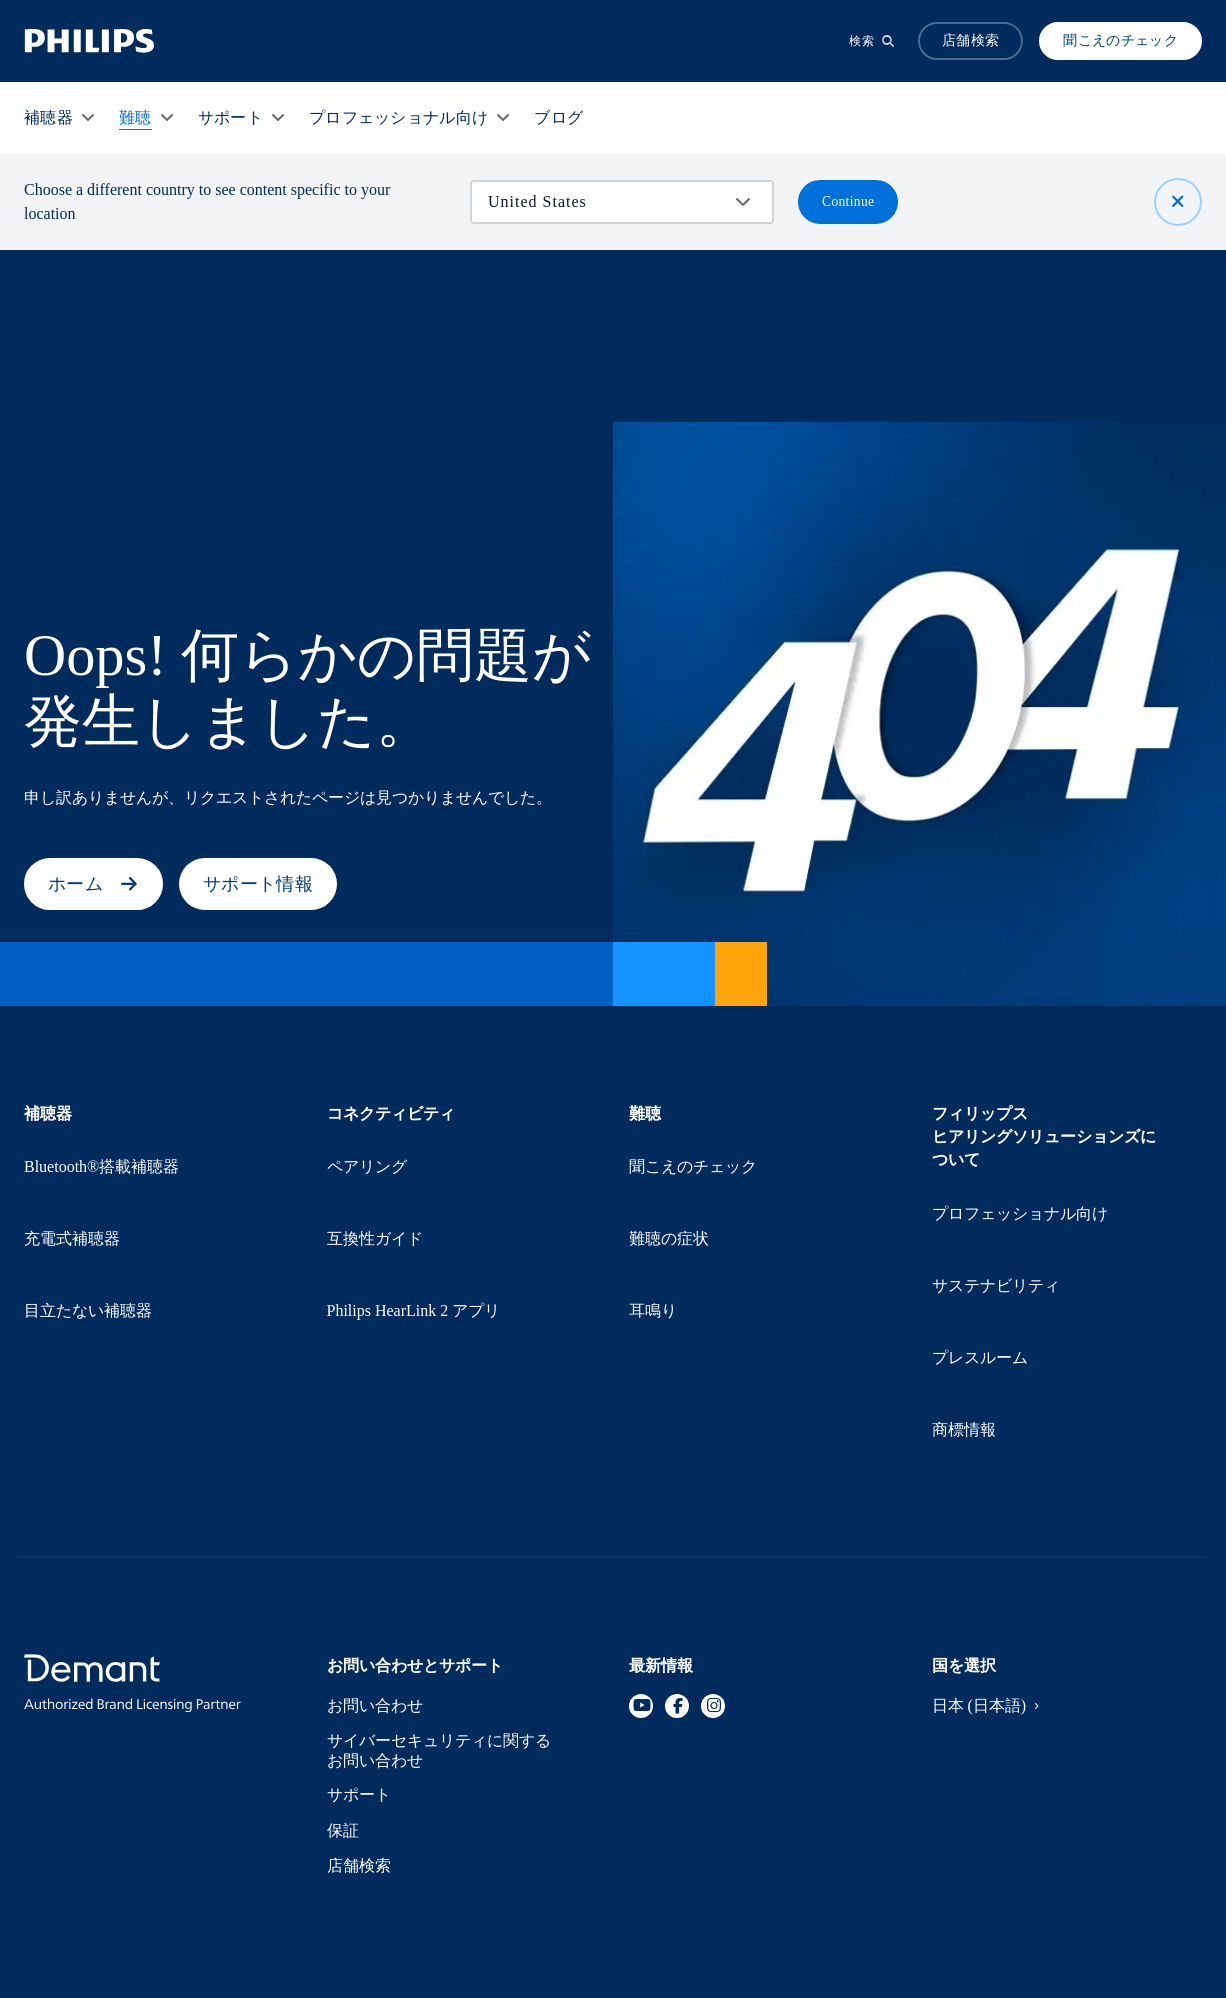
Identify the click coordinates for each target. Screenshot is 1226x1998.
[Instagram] (713, 1560)
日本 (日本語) (990, 1560)
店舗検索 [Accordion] (970, 40)
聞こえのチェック (694, 1148)
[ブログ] (558, 117)
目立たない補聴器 (89, 1219)
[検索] (871, 41)
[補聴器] (48, 117)
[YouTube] (641, 1560)
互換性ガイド (376, 1184)
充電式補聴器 (73, 1184)
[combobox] (607, 201)
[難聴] (135, 117)
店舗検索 (359, 1724)
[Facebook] (677, 1560)
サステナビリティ (997, 1230)
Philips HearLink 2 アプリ (417, 1219)
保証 (343, 1689)
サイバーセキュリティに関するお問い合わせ (441, 1607)
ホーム (93, 884)
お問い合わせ (376, 1559)
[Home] (89, 41)
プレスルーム (981, 1266)
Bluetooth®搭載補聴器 (104, 1148)
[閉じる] (1178, 202)
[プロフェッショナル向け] (399, 117)
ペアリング (368, 1148)
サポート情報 (258, 884)
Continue (848, 201)
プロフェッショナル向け (1022, 1195)
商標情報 (964, 1301)
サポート (359, 1653)
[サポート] (230, 117)
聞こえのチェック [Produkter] (1120, 40)
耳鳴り (653, 1219)
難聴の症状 (670, 1184)
